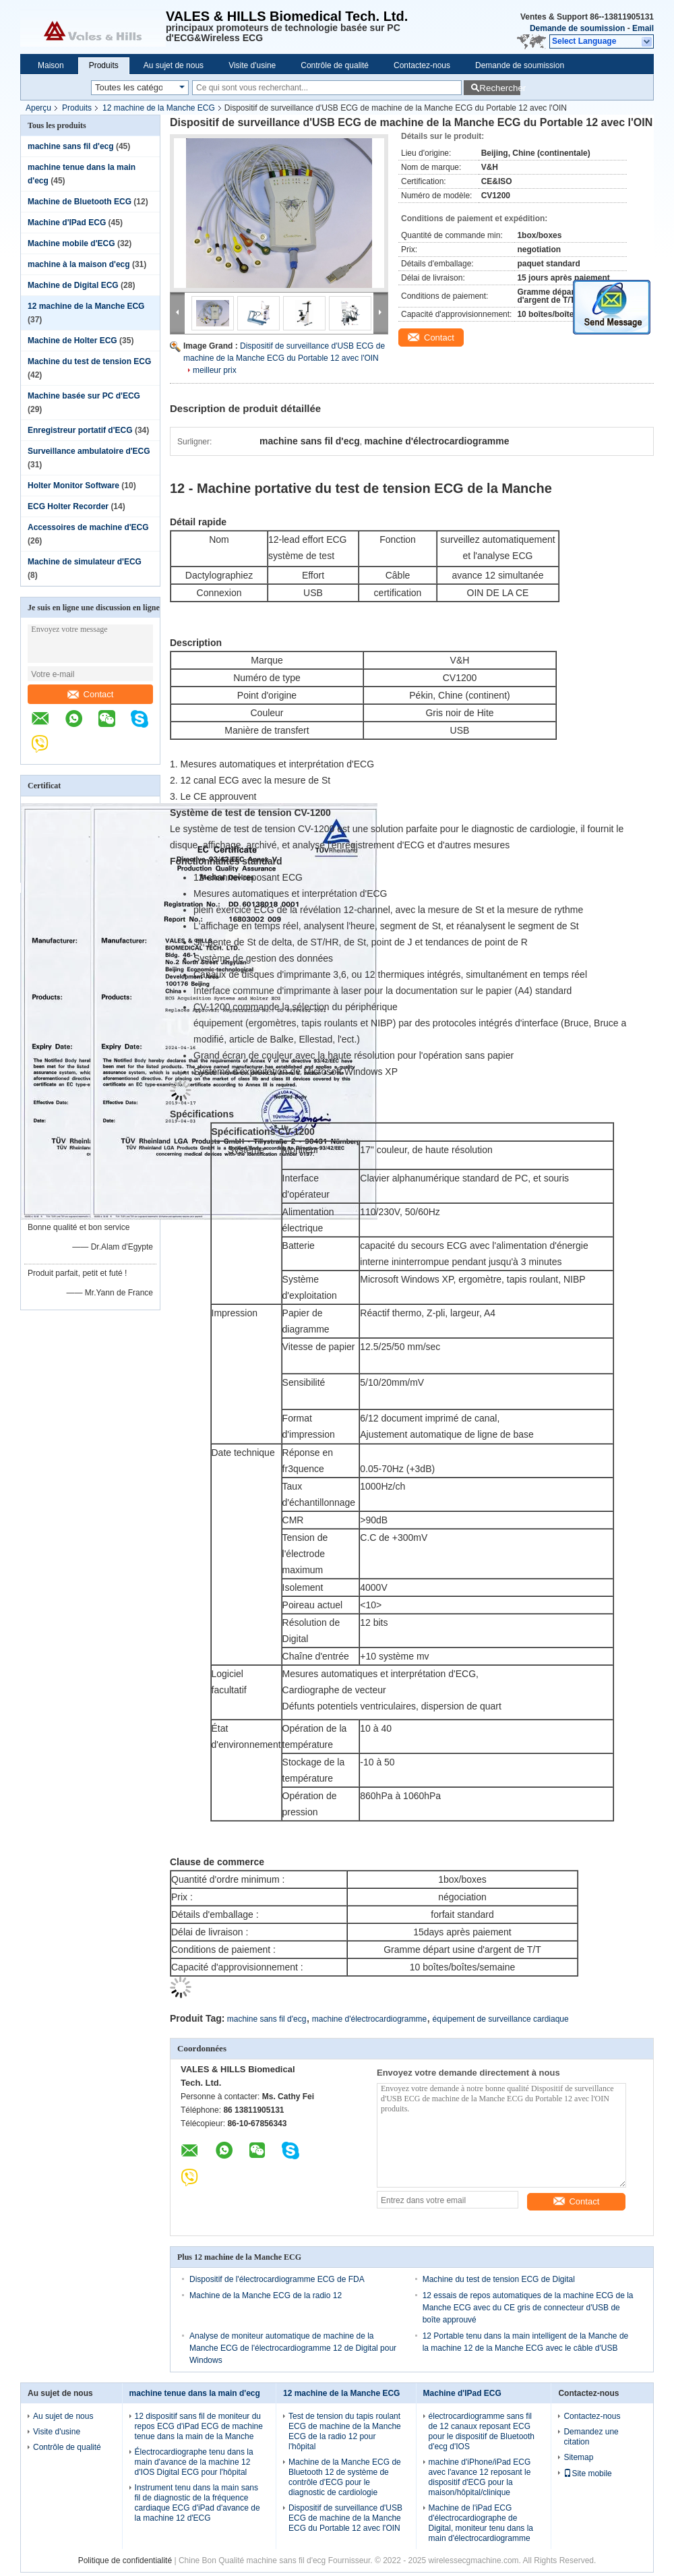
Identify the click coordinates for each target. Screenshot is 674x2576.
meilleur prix (215, 370)
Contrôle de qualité (335, 65)
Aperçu (38, 108)
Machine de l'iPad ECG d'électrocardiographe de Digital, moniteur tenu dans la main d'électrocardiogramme (481, 2523)
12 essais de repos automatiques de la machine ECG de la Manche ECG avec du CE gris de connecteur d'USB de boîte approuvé (528, 2307)
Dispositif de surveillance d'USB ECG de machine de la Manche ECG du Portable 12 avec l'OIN (345, 2518)
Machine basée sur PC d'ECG (84, 396)
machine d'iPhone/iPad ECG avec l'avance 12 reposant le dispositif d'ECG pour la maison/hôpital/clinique (480, 2477)
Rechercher (499, 88)
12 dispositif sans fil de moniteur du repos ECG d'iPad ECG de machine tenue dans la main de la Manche (199, 2426)
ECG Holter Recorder (68, 506)
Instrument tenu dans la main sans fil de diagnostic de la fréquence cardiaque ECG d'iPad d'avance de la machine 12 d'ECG (197, 2503)
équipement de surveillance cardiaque (501, 2019)
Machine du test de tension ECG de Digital (499, 2279)
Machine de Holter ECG (72, 340)
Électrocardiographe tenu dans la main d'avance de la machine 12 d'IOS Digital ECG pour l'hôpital (194, 2462)
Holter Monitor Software (73, 485)
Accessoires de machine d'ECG (88, 527)
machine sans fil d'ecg (71, 146)
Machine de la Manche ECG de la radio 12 (265, 2295)
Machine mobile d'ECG (71, 243)
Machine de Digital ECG (73, 285)
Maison (51, 65)
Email (643, 28)
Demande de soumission (577, 28)
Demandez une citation (590, 2437)
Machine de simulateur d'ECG (85, 561)
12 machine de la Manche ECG (158, 108)
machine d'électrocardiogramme (369, 2019)
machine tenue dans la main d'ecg (194, 2393)
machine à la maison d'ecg (79, 264)
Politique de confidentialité (125, 2560)
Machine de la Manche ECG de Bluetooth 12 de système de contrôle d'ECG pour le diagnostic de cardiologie (344, 2477)
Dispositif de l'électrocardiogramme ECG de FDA (277, 2279)
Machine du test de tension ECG (89, 361)
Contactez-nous (422, 65)
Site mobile (587, 2473)
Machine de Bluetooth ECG (79, 201)
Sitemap (578, 2457)
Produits (104, 65)
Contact (90, 694)
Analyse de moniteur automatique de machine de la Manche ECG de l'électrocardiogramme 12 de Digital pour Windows (292, 2348)
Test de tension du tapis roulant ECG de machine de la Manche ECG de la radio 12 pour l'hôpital (344, 2431)
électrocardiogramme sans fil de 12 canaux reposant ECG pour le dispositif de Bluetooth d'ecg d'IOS (481, 2431)
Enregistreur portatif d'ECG (80, 430)
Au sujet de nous (174, 65)
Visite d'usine (252, 65)
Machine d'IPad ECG (67, 222)
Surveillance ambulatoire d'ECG (89, 451)
